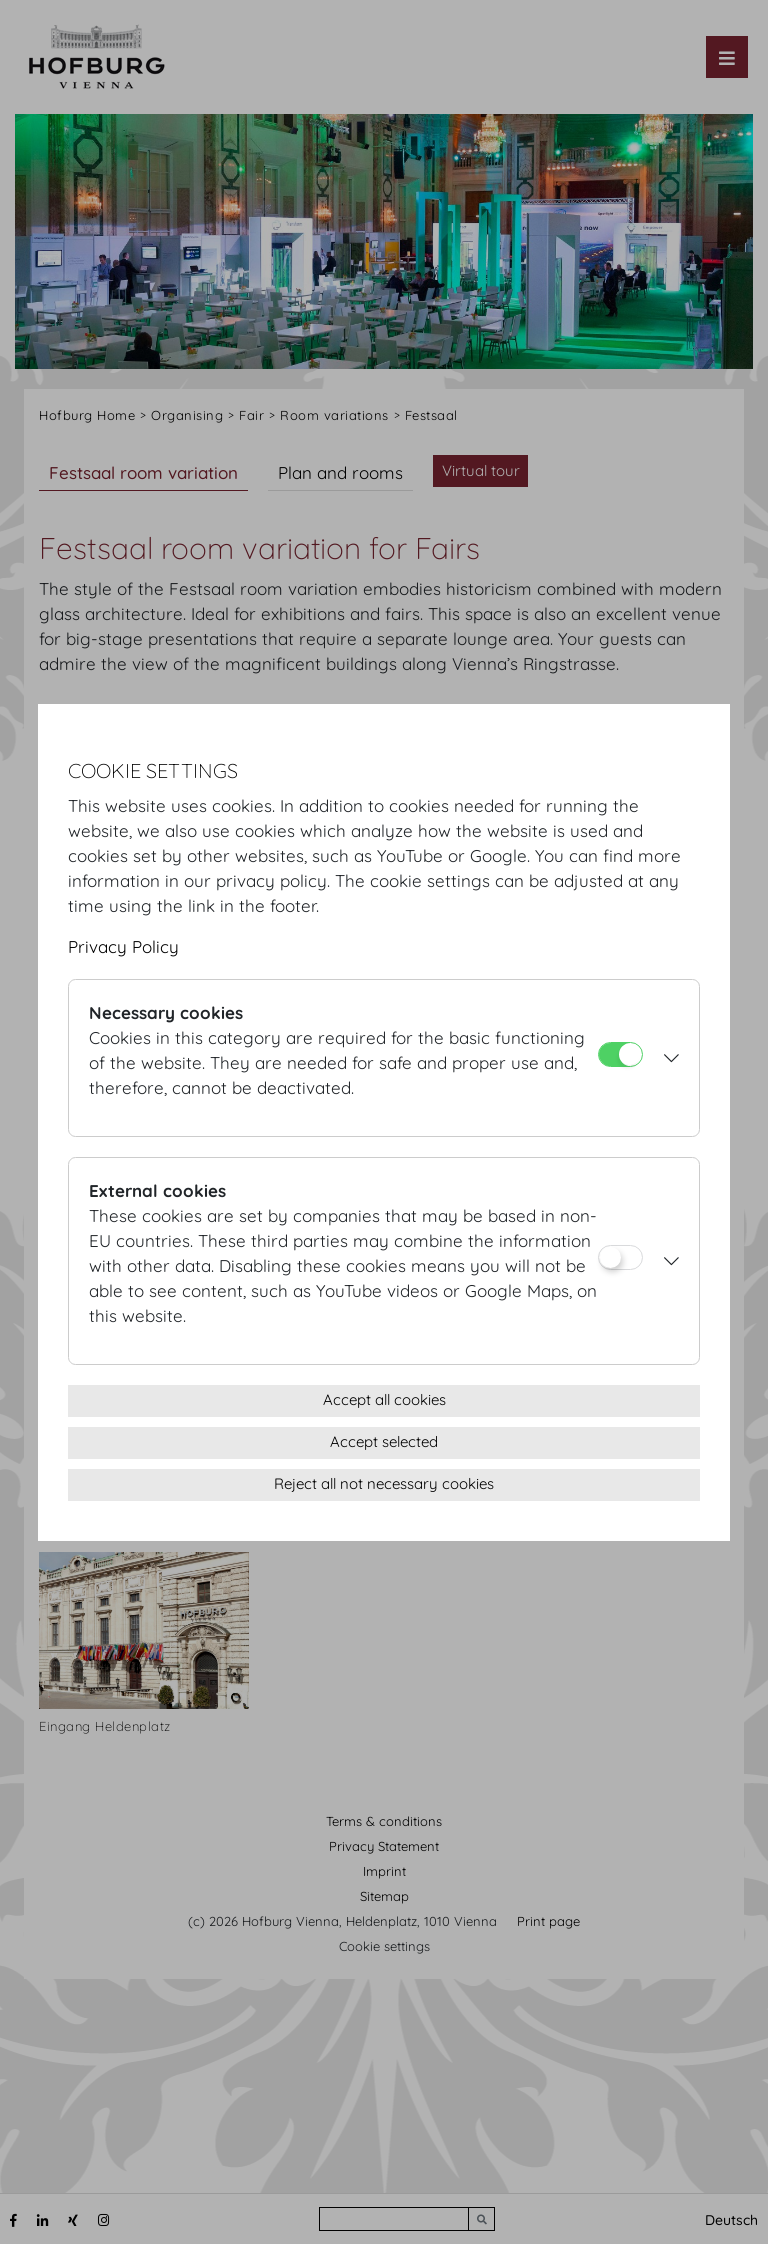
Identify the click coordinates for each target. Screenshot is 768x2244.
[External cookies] (620, 1257)
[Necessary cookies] (620, 1054)
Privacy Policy (123, 946)
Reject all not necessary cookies (384, 1483)
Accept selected (384, 1441)
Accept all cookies (384, 1399)
